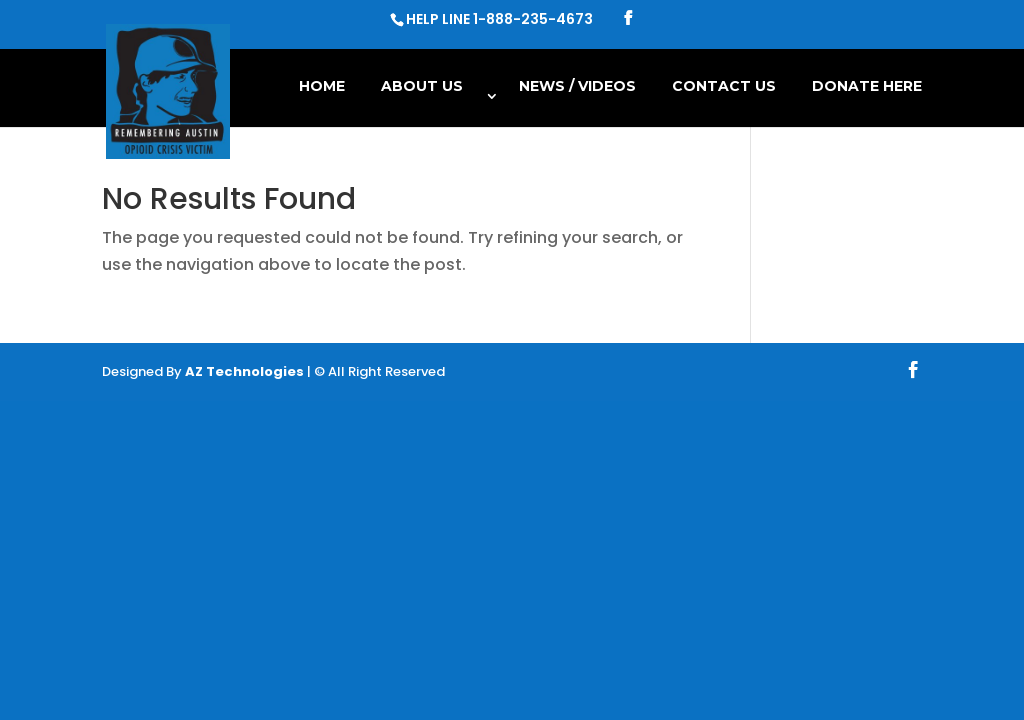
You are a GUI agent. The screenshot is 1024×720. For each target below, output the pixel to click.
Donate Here (867, 87)
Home (322, 87)
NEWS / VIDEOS (577, 87)
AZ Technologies (244, 371)
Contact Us (724, 87)
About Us (422, 87)
